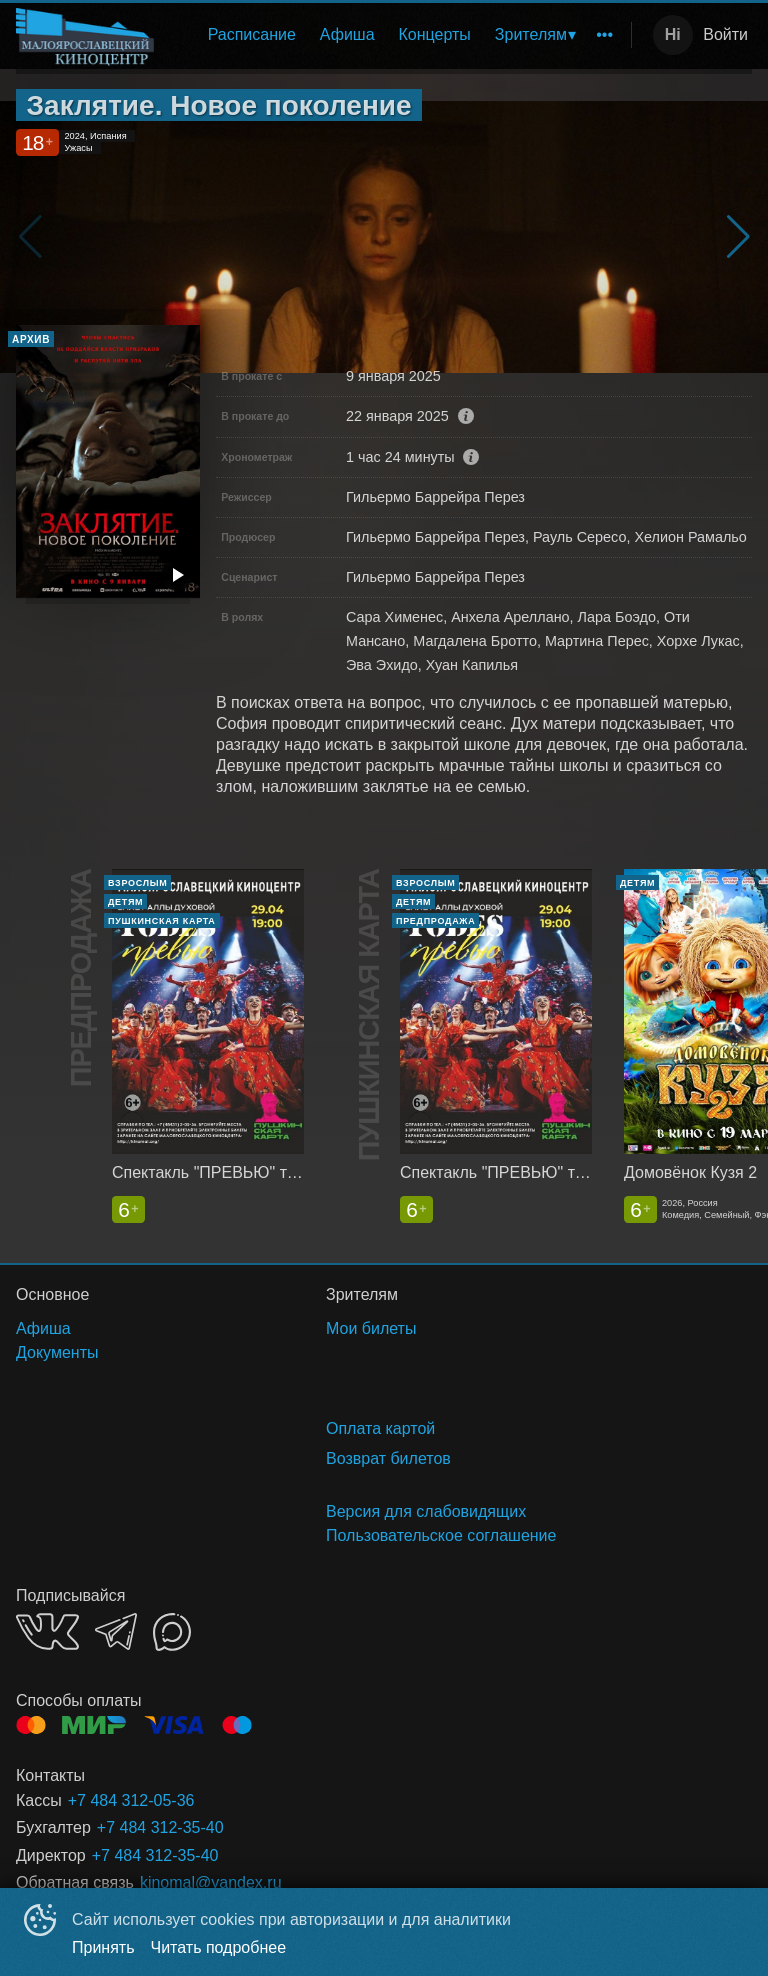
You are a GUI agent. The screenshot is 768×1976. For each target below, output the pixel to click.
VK (47, 1631)
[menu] (396, 35)
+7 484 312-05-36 (131, 1800)
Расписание (252, 34)
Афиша (347, 34)
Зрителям (531, 34)
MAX (172, 1632)
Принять (103, 1947)
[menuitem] (252, 35)
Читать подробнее (219, 1947)
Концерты (435, 34)
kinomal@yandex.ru (211, 1882)
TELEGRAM (116, 1631)
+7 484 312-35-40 (160, 1827)
